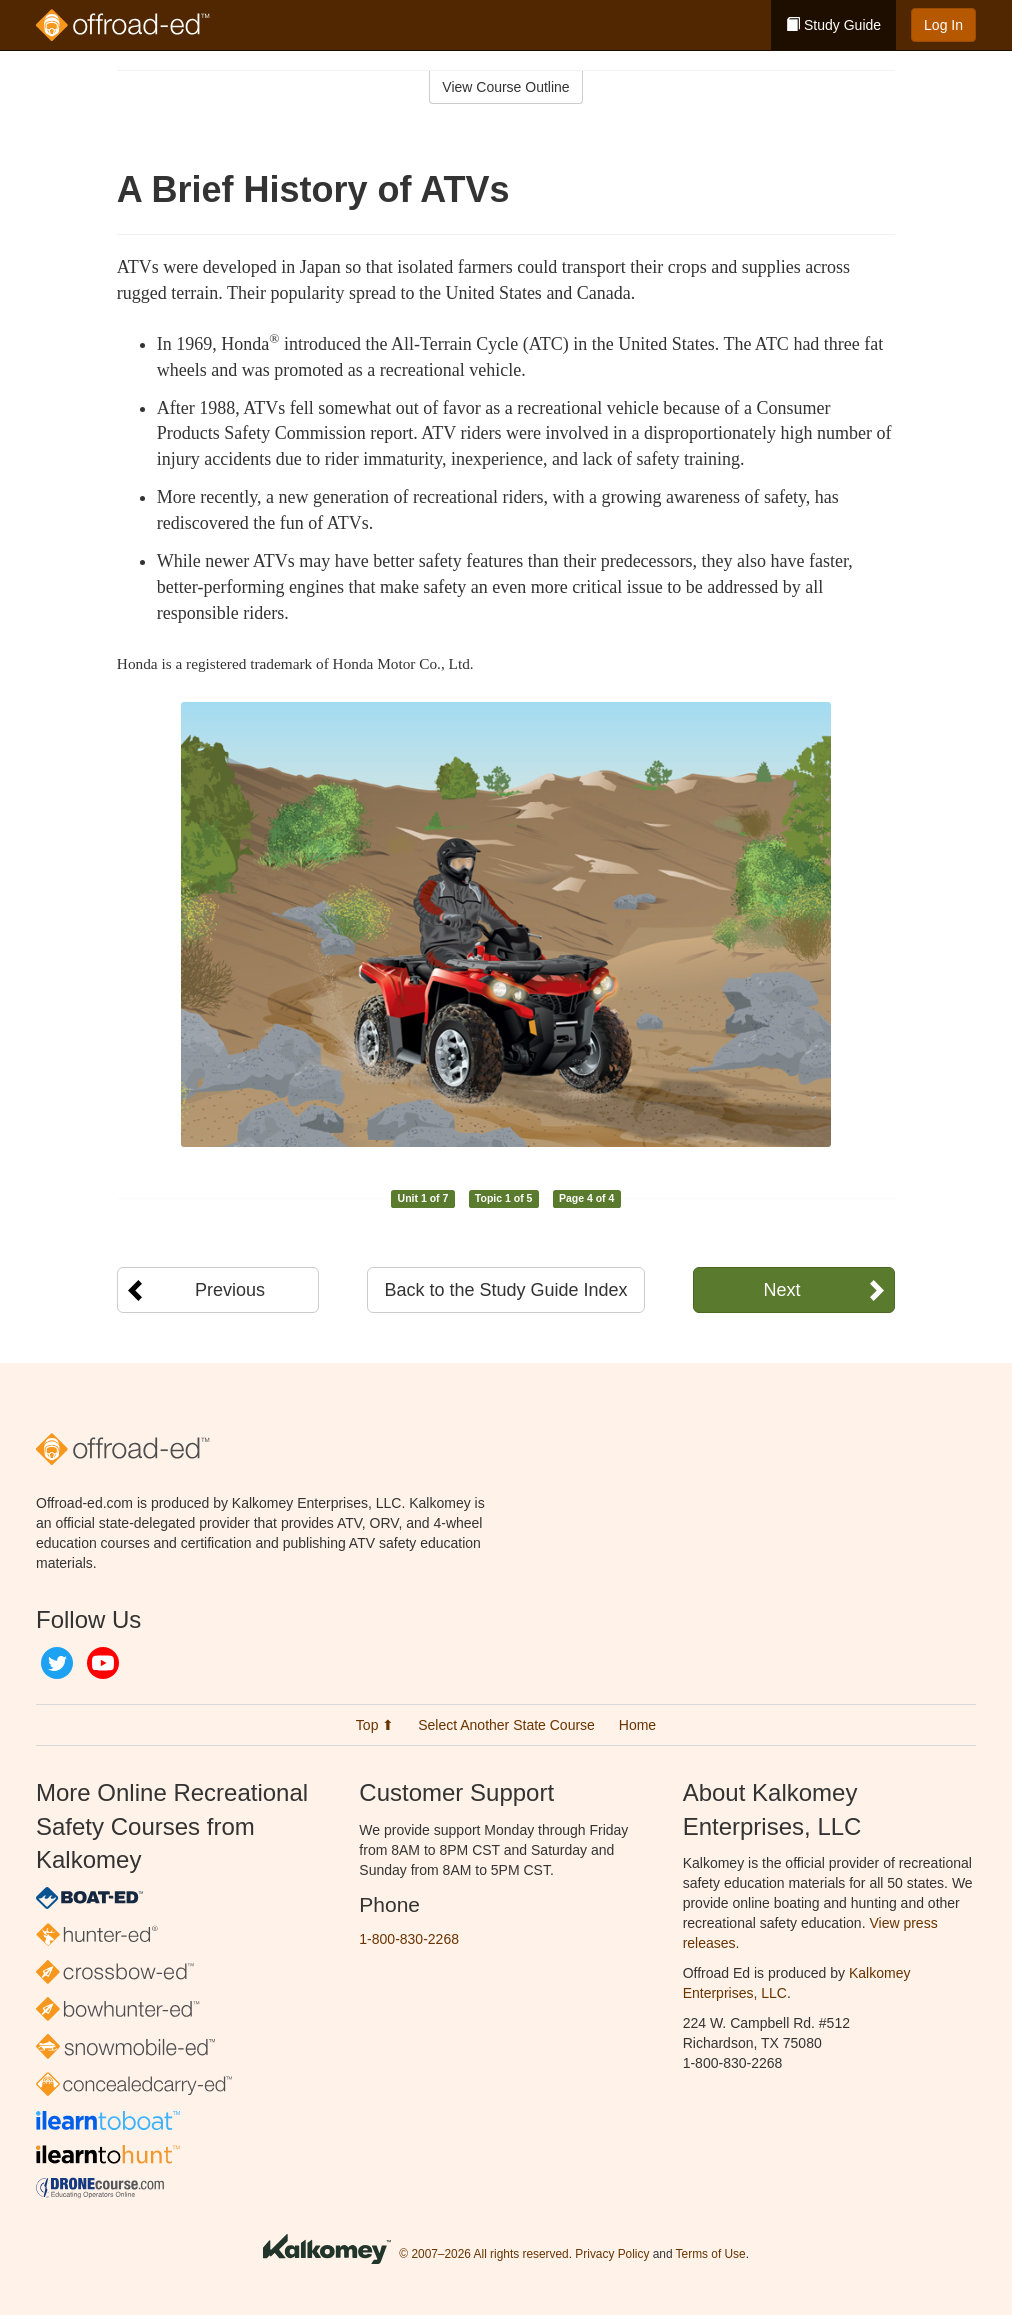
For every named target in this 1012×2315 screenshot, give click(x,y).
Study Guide (833, 25)
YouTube (103, 1663)
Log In (943, 25)
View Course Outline (505, 87)
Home (637, 1725)
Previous (230, 1290)
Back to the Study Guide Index (505, 1290)
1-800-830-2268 (409, 1939)
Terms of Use (711, 2254)
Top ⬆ (375, 1725)
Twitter (57, 1663)
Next (781, 1290)
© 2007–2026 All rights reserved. (485, 2254)
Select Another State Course (506, 1725)
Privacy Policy (612, 2254)
